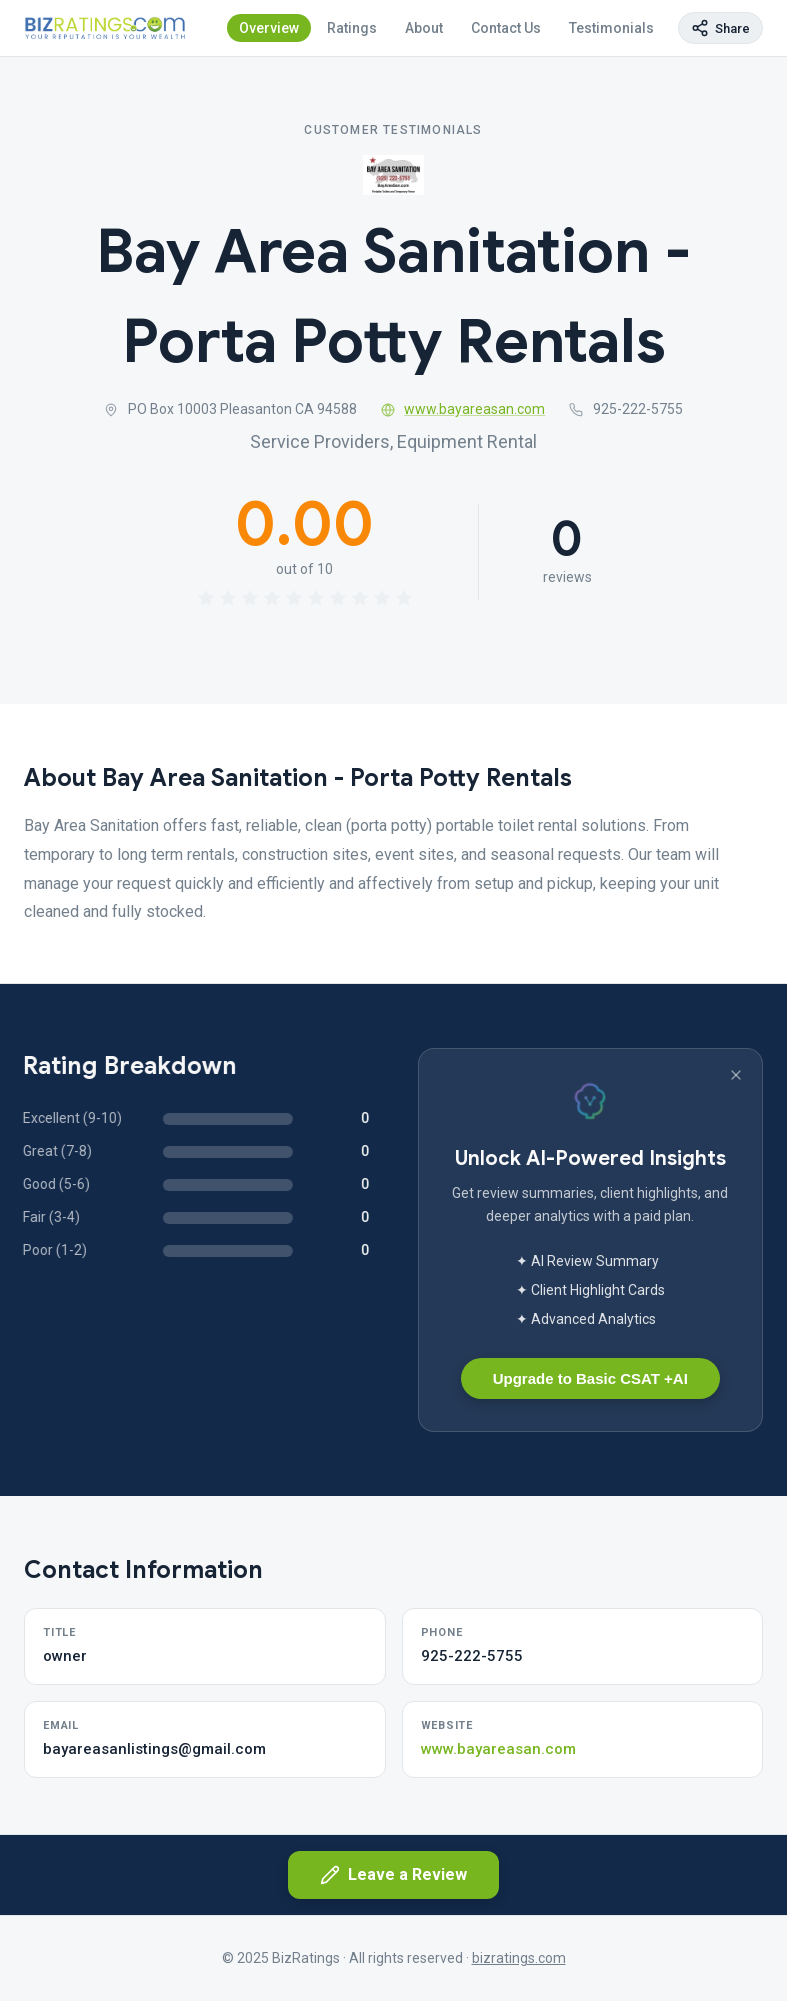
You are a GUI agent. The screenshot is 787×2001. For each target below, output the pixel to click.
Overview (269, 28)
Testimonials (611, 28)
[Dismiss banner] (736, 1075)
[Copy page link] (720, 28)
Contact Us (506, 28)
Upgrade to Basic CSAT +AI (590, 1378)
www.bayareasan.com (463, 409)
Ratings (352, 28)
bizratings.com (519, 1958)
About (424, 28)
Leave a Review (393, 1875)
